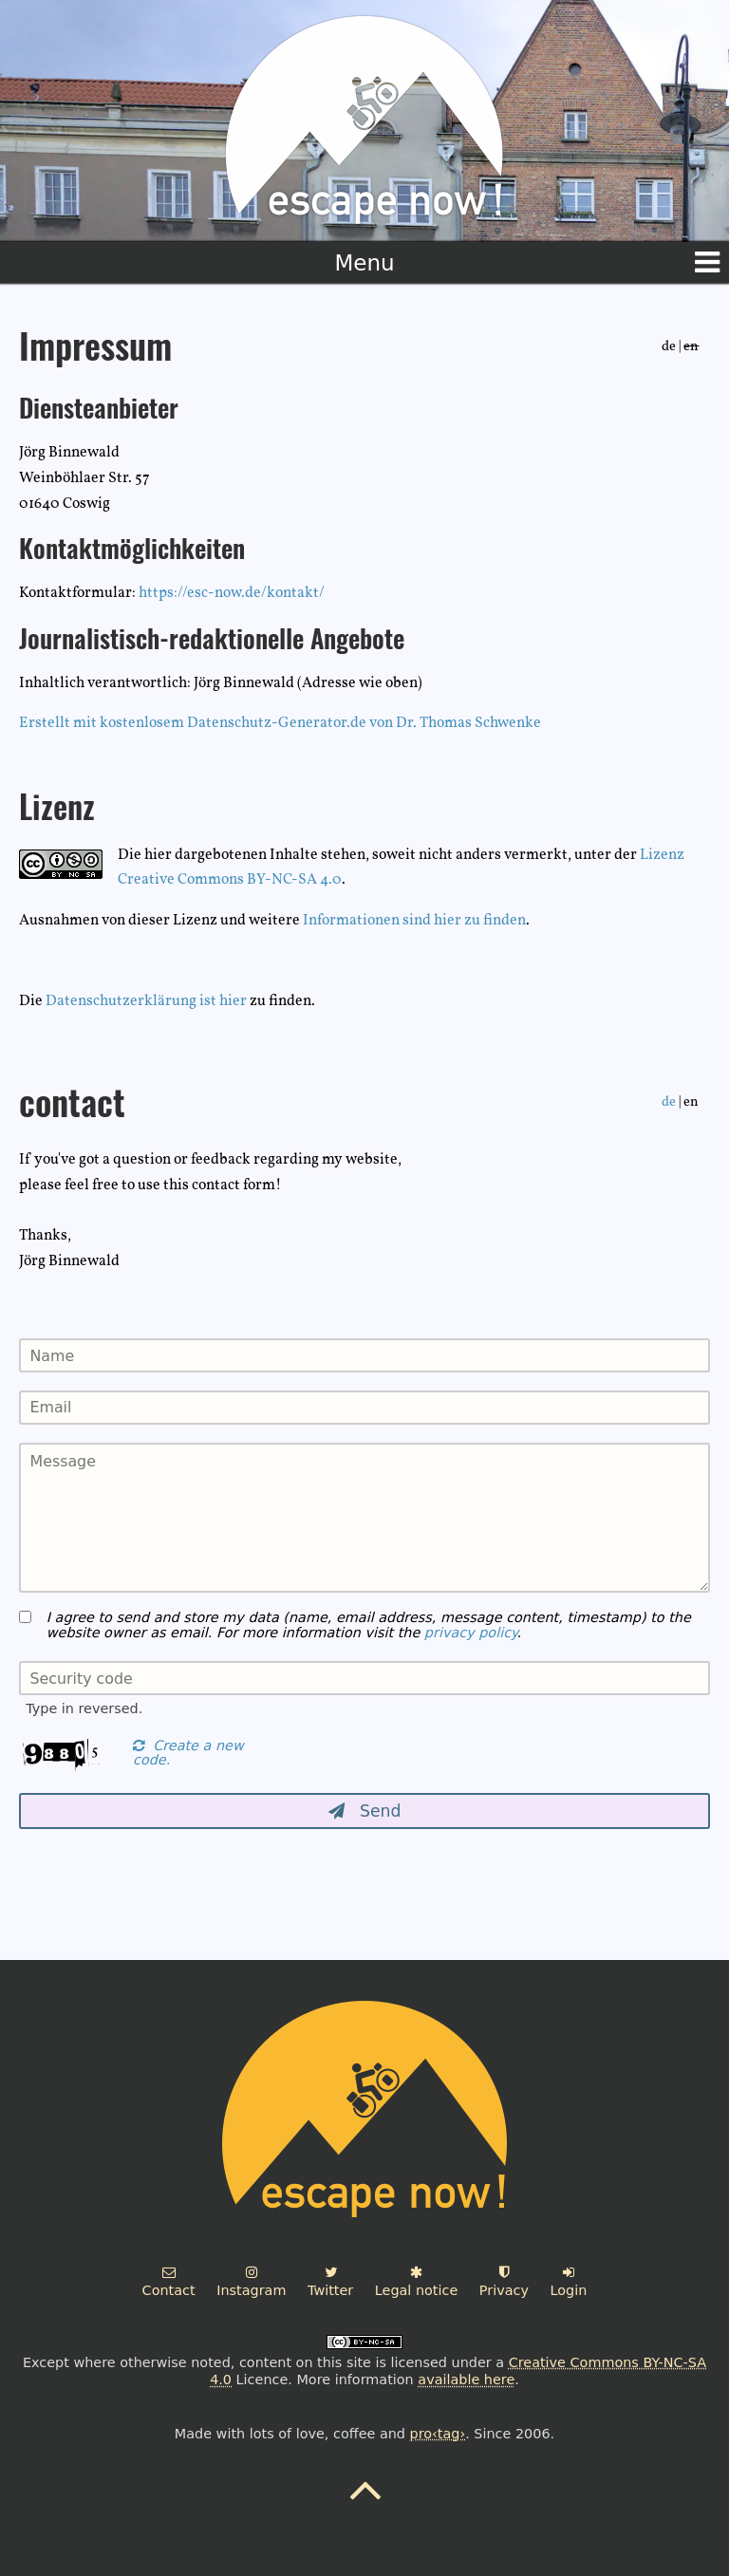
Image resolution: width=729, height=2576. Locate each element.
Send (365, 1810)
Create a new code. (188, 1753)
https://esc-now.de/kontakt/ (232, 593)
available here (466, 2379)
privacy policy (470, 1632)
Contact (169, 2282)
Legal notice (416, 2282)
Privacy (504, 2282)
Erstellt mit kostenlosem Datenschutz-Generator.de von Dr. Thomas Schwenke (280, 723)
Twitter (330, 2282)
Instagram (251, 2282)
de (669, 1101)
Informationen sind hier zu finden (414, 920)
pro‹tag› (438, 2433)
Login (569, 2282)
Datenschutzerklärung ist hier (146, 1001)
